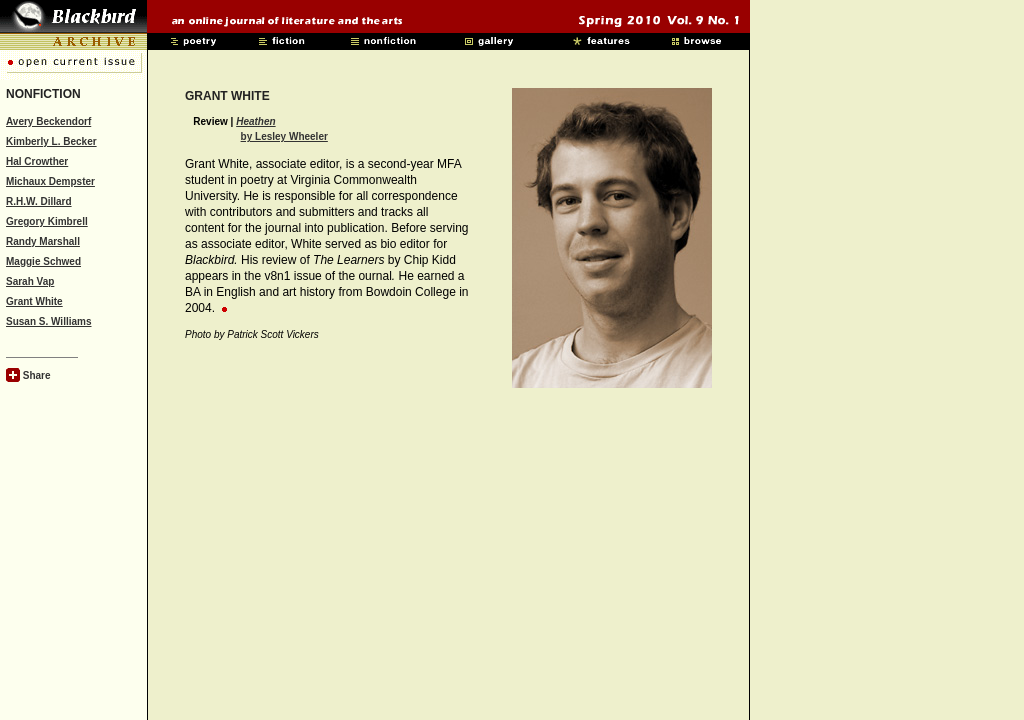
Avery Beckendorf (48, 121)
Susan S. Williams (49, 321)
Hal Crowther (37, 161)
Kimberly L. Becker (51, 141)
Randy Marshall (43, 241)
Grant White (34, 301)
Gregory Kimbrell (47, 221)
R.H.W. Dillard (39, 201)
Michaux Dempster (50, 181)
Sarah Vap (30, 281)
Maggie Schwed (43, 261)
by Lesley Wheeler (284, 136)
